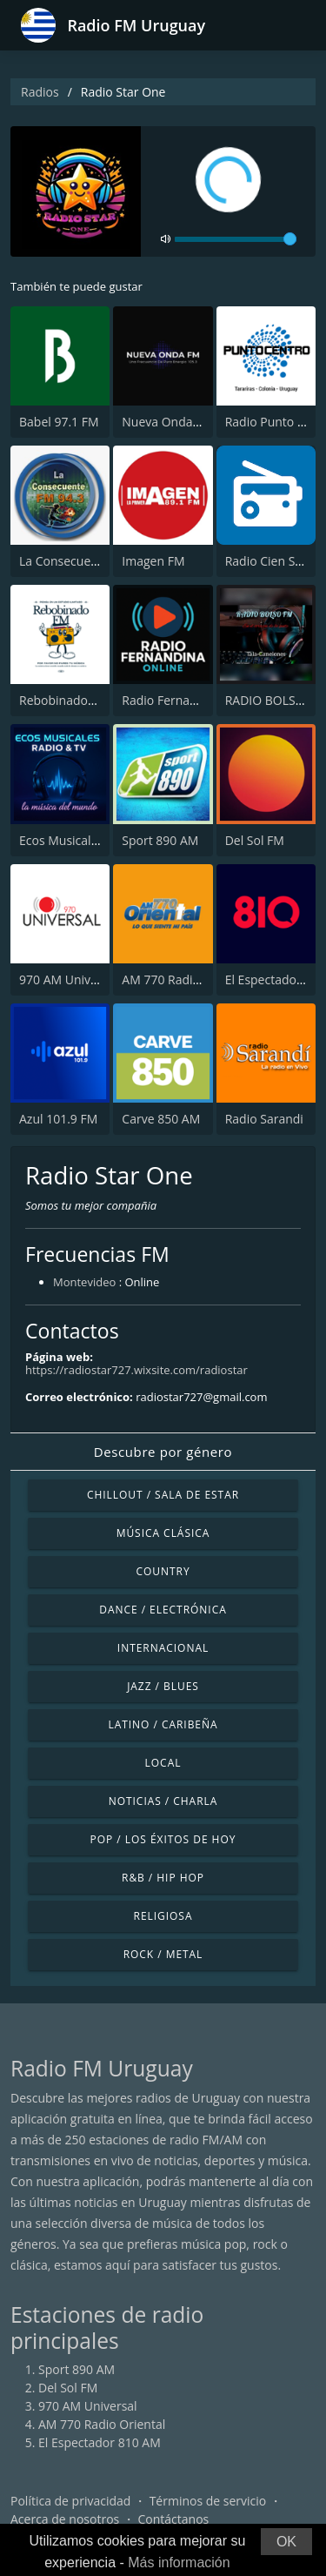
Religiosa (163, 1916)
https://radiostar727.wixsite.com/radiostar (136, 1370)
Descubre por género (163, 1451)
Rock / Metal (163, 1954)
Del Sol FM (254, 840)
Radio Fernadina (168, 700)
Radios (40, 92)
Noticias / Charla (163, 1801)
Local (163, 1762)
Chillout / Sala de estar (163, 1494)
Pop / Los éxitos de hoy (163, 1839)
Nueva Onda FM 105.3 (184, 421)
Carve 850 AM (161, 1118)
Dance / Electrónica (162, 1609)
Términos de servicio (208, 2500)
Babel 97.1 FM (59, 421)
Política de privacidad (70, 2500)
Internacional (163, 1647)
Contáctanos (174, 2519)
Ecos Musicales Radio (79, 840)
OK (286, 2541)
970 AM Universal (68, 979)
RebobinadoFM (62, 700)
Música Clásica (163, 1533)
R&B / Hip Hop (163, 1877)
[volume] (235, 239)
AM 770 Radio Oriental (185, 979)
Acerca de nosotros (64, 2519)
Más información (179, 2562)
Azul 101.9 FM (58, 1118)
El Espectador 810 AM (99, 2442)
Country (163, 1571)
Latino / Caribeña (162, 1724)
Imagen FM (153, 561)
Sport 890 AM (160, 840)
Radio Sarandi (264, 1118)
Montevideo (84, 1282)
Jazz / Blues (163, 1686)
